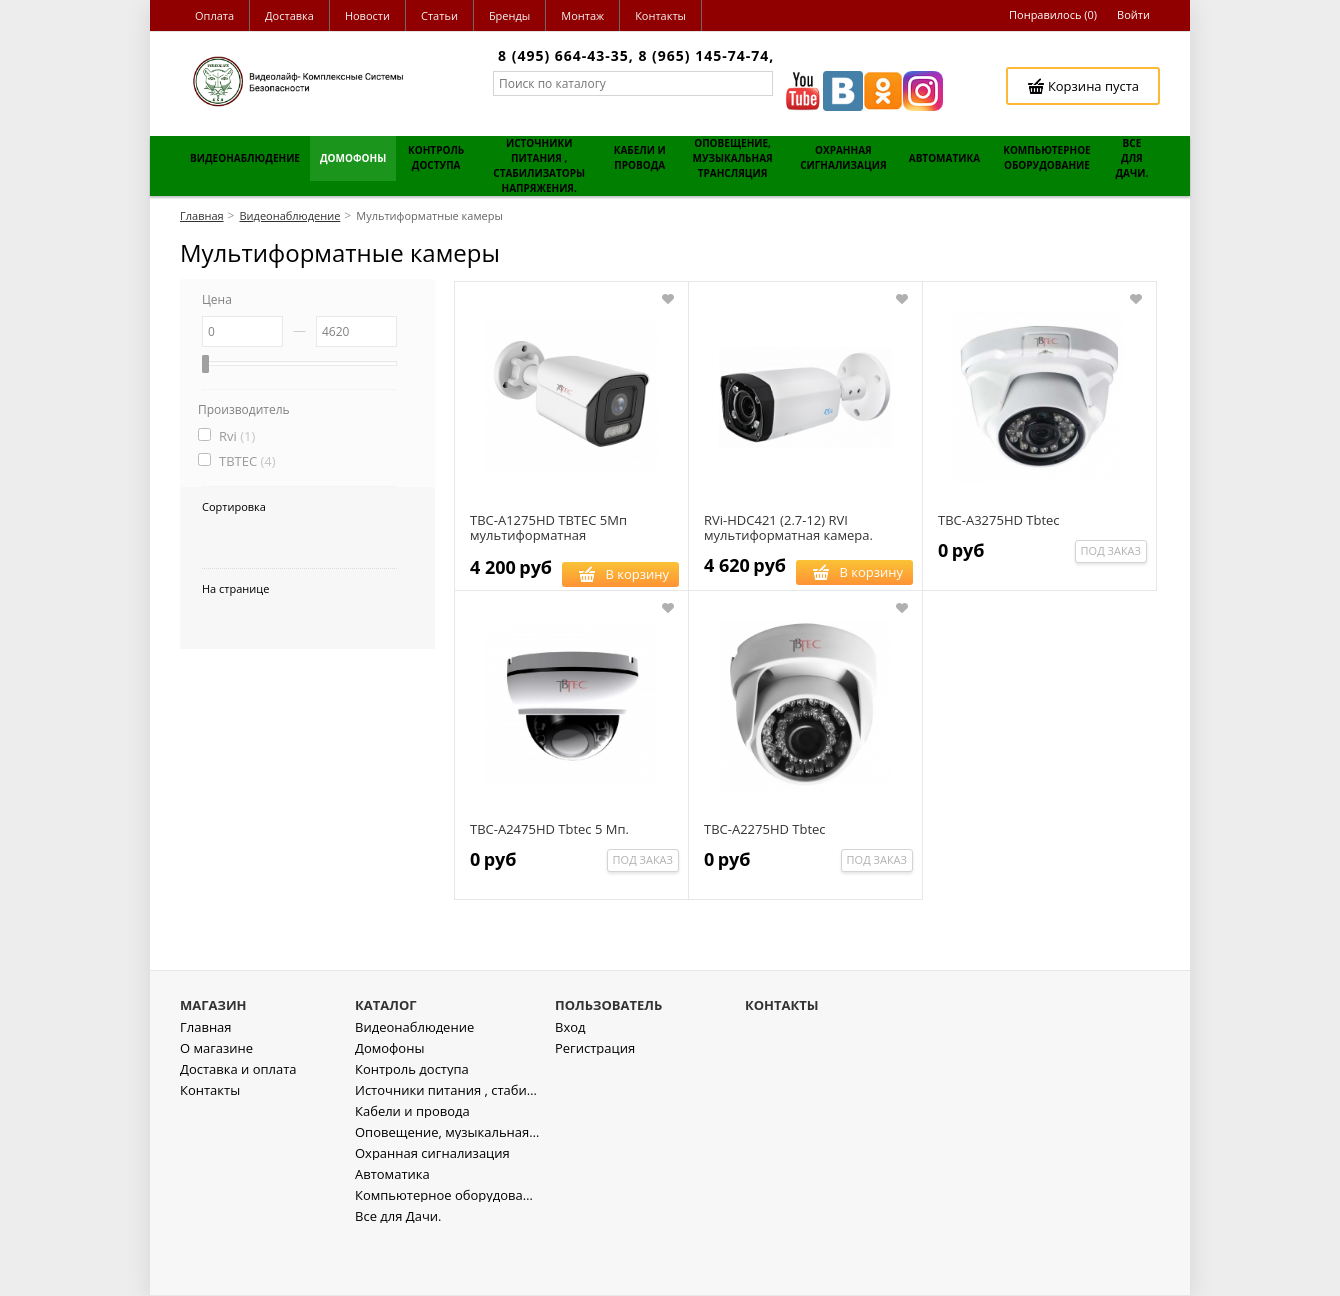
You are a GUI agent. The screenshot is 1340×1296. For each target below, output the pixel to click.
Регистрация (595, 1105)
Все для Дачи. (398, 1273)
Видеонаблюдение (414, 1084)
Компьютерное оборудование (447, 1252)
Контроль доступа (412, 1126)
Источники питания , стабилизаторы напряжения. (447, 1147)
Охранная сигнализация (432, 1210)
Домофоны (389, 1105)
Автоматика (392, 1231)
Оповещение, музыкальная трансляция (447, 1189)
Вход (570, 1084)
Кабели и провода (412, 1168)
